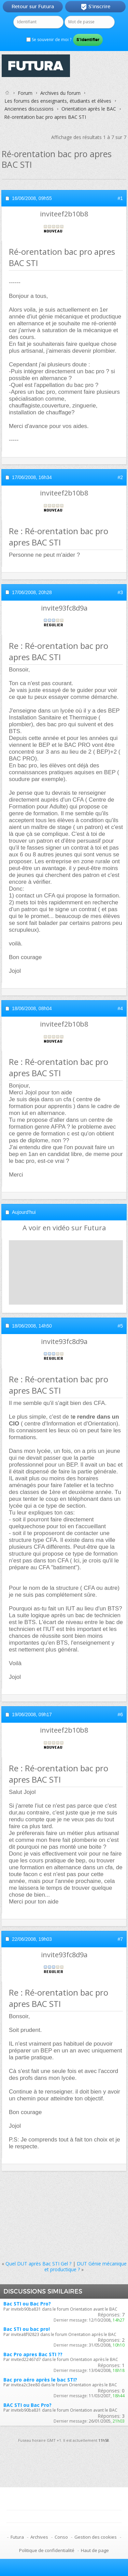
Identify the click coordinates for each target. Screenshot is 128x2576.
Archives (39, 2537)
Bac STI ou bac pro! (26, 2329)
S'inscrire (95, 6)
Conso (61, 2537)
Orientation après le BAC (88, 108)
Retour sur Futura (33, 6)
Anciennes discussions (29, 108)
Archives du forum (60, 93)
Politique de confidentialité (46, 2550)
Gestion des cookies (95, 2537)
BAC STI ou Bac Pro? (27, 2405)
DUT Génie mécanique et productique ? (85, 2266)
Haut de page (95, 2550)
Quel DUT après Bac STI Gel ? (38, 2263)
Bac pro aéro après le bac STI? (40, 2379)
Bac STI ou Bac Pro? (27, 2303)
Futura (17, 2537)
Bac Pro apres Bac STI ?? (32, 2354)
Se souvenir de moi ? (48, 39)
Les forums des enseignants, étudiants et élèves (57, 101)
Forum (25, 93)
